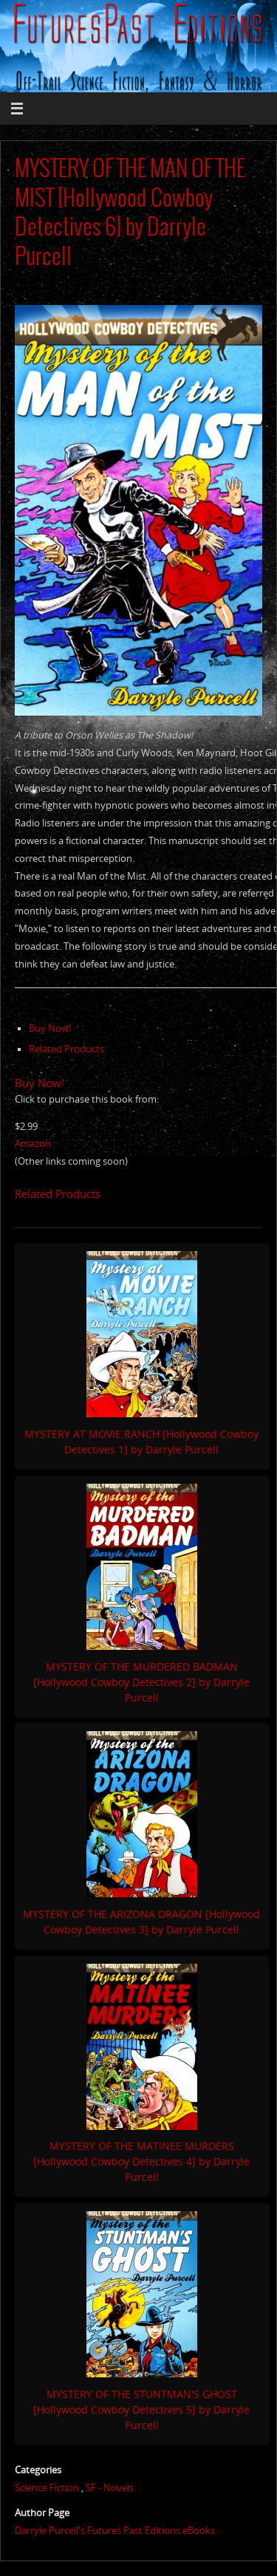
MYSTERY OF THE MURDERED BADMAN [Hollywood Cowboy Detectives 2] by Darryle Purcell (141, 1682)
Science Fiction (47, 2487)
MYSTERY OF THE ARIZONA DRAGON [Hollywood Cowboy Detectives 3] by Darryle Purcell (141, 1921)
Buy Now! (50, 1028)
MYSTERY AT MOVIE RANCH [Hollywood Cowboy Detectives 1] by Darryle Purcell (141, 1441)
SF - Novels (110, 2487)
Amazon (33, 1143)
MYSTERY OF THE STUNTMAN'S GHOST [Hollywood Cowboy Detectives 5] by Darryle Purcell (141, 2409)
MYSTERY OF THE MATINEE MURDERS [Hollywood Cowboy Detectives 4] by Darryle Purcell (141, 2161)
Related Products (66, 1049)
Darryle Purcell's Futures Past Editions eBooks (115, 2530)
